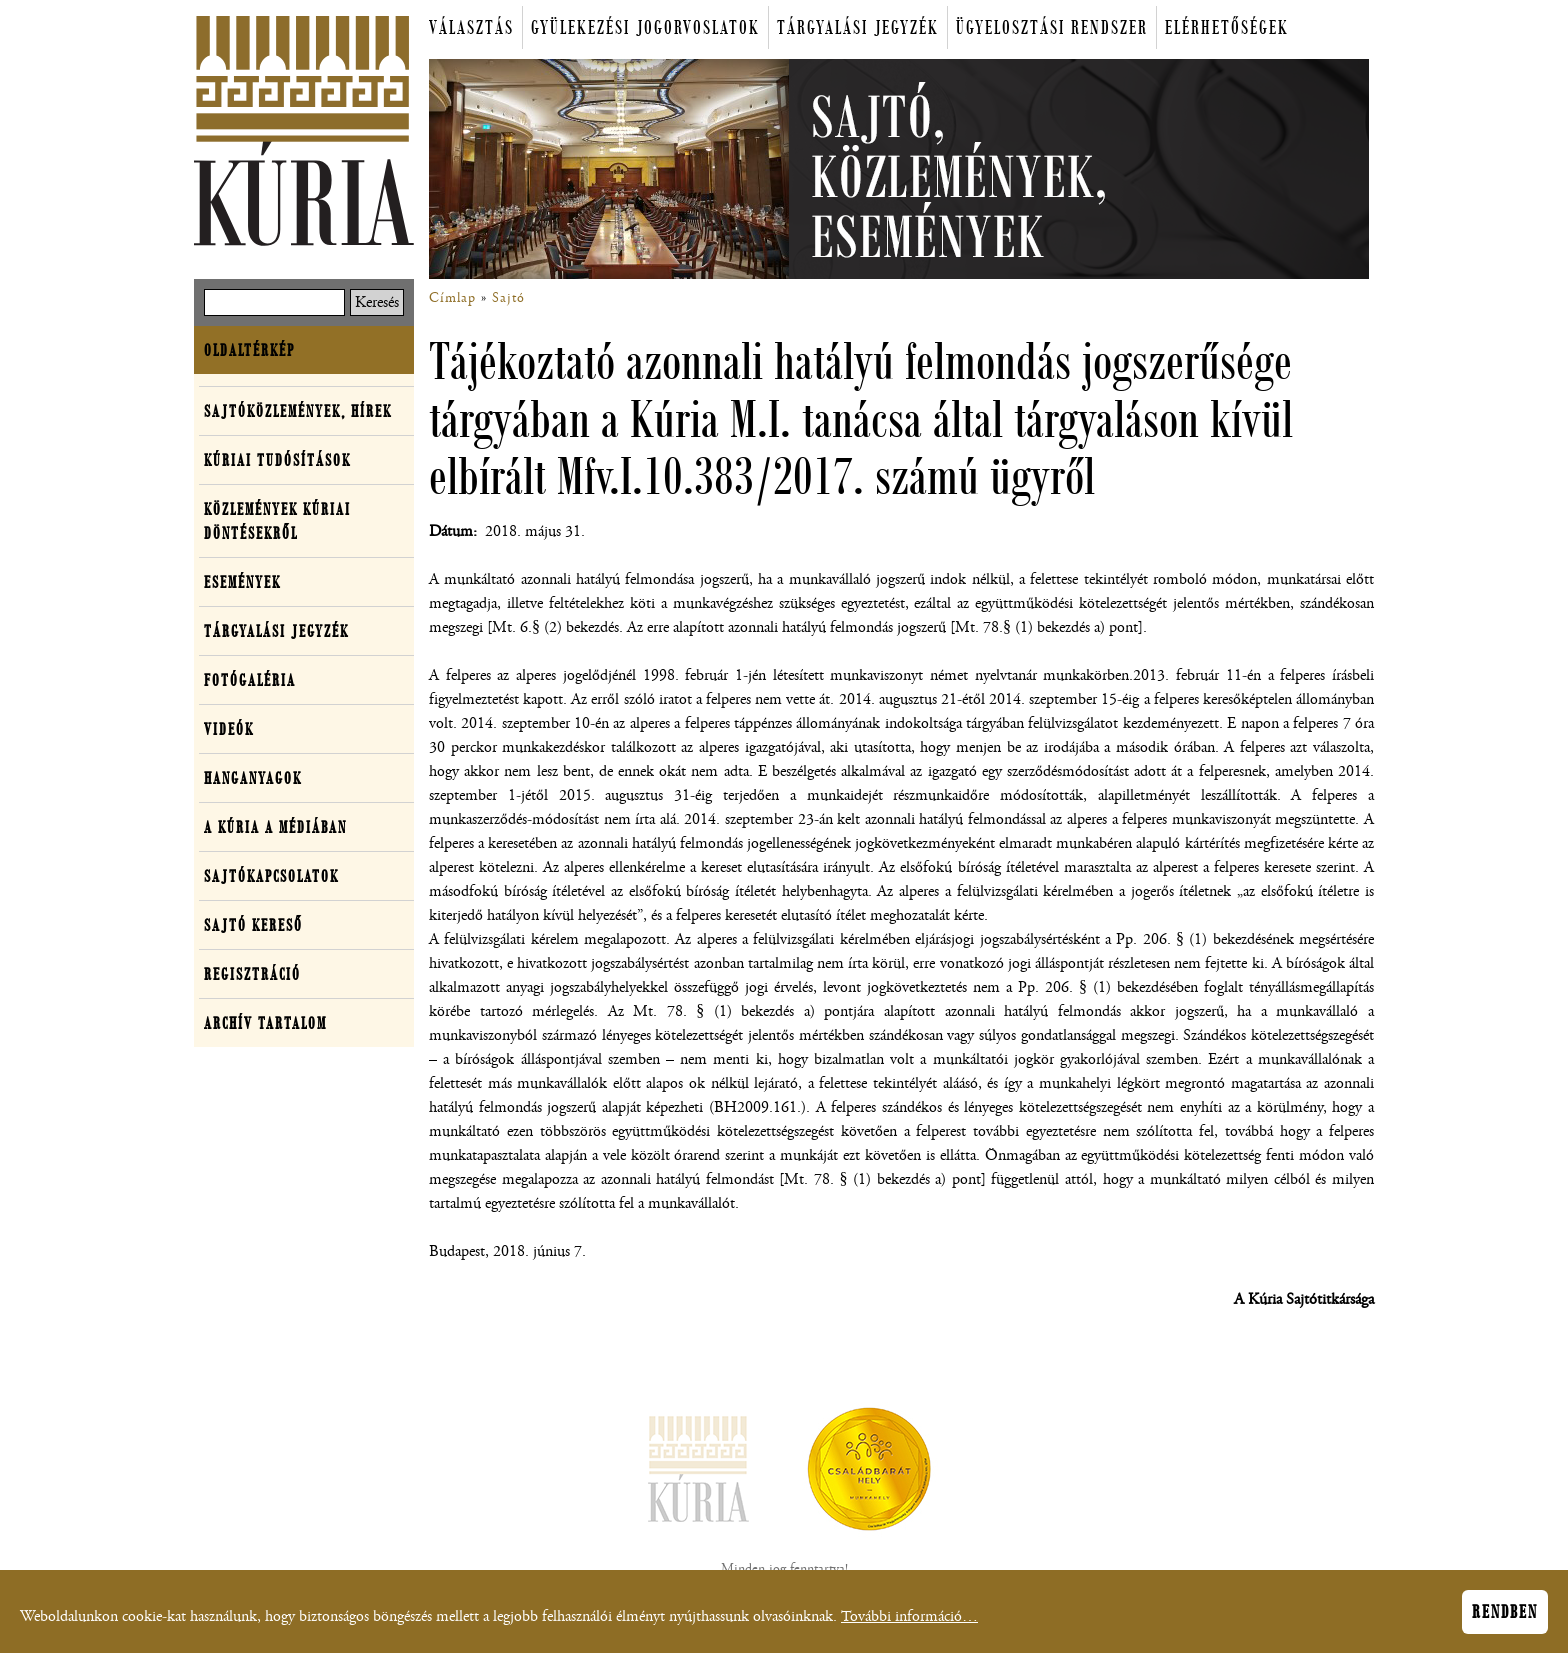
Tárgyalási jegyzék (858, 27)
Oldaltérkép (249, 350)
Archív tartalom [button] (265, 1023)
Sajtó (508, 298)
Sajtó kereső (253, 925)
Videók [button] (229, 729)
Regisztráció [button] (252, 974)
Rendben (1505, 1618)
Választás (471, 27)
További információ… (909, 1622)
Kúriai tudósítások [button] (277, 460)
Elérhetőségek (1227, 27)
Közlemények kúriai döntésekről (277, 521)
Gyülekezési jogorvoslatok (645, 27)
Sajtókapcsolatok (271, 876)
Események (242, 582)
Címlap (452, 298)
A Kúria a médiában (275, 827)
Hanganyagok (253, 778)
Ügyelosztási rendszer (1052, 27)
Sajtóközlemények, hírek (298, 411)
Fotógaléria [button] (250, 680)
